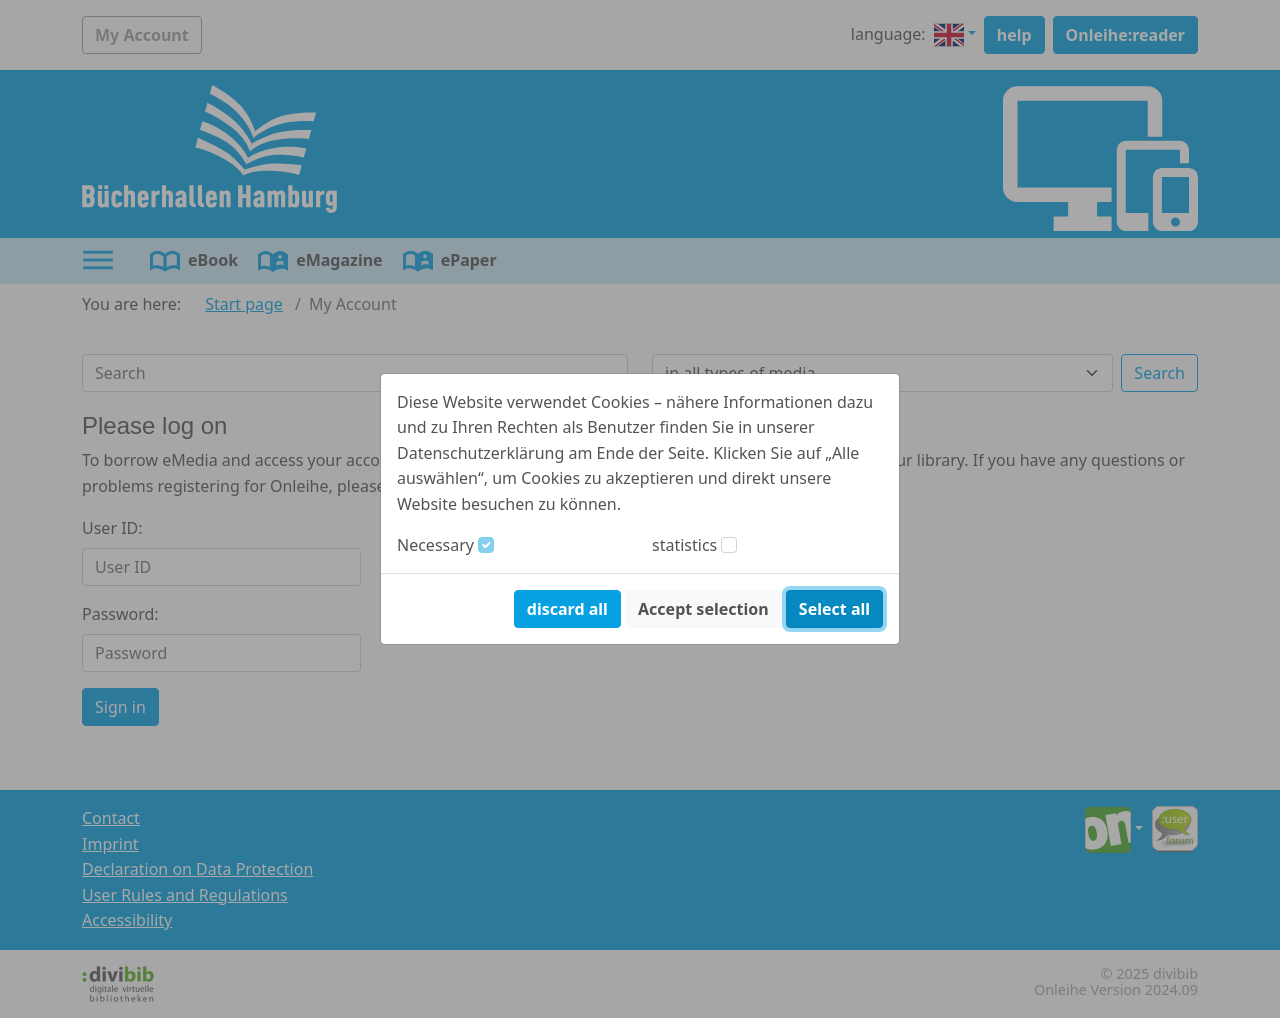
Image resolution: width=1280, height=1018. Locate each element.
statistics (684, 545)
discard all (567, 609)
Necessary (435, 545)
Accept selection (703, 609)
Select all (834, 609)
